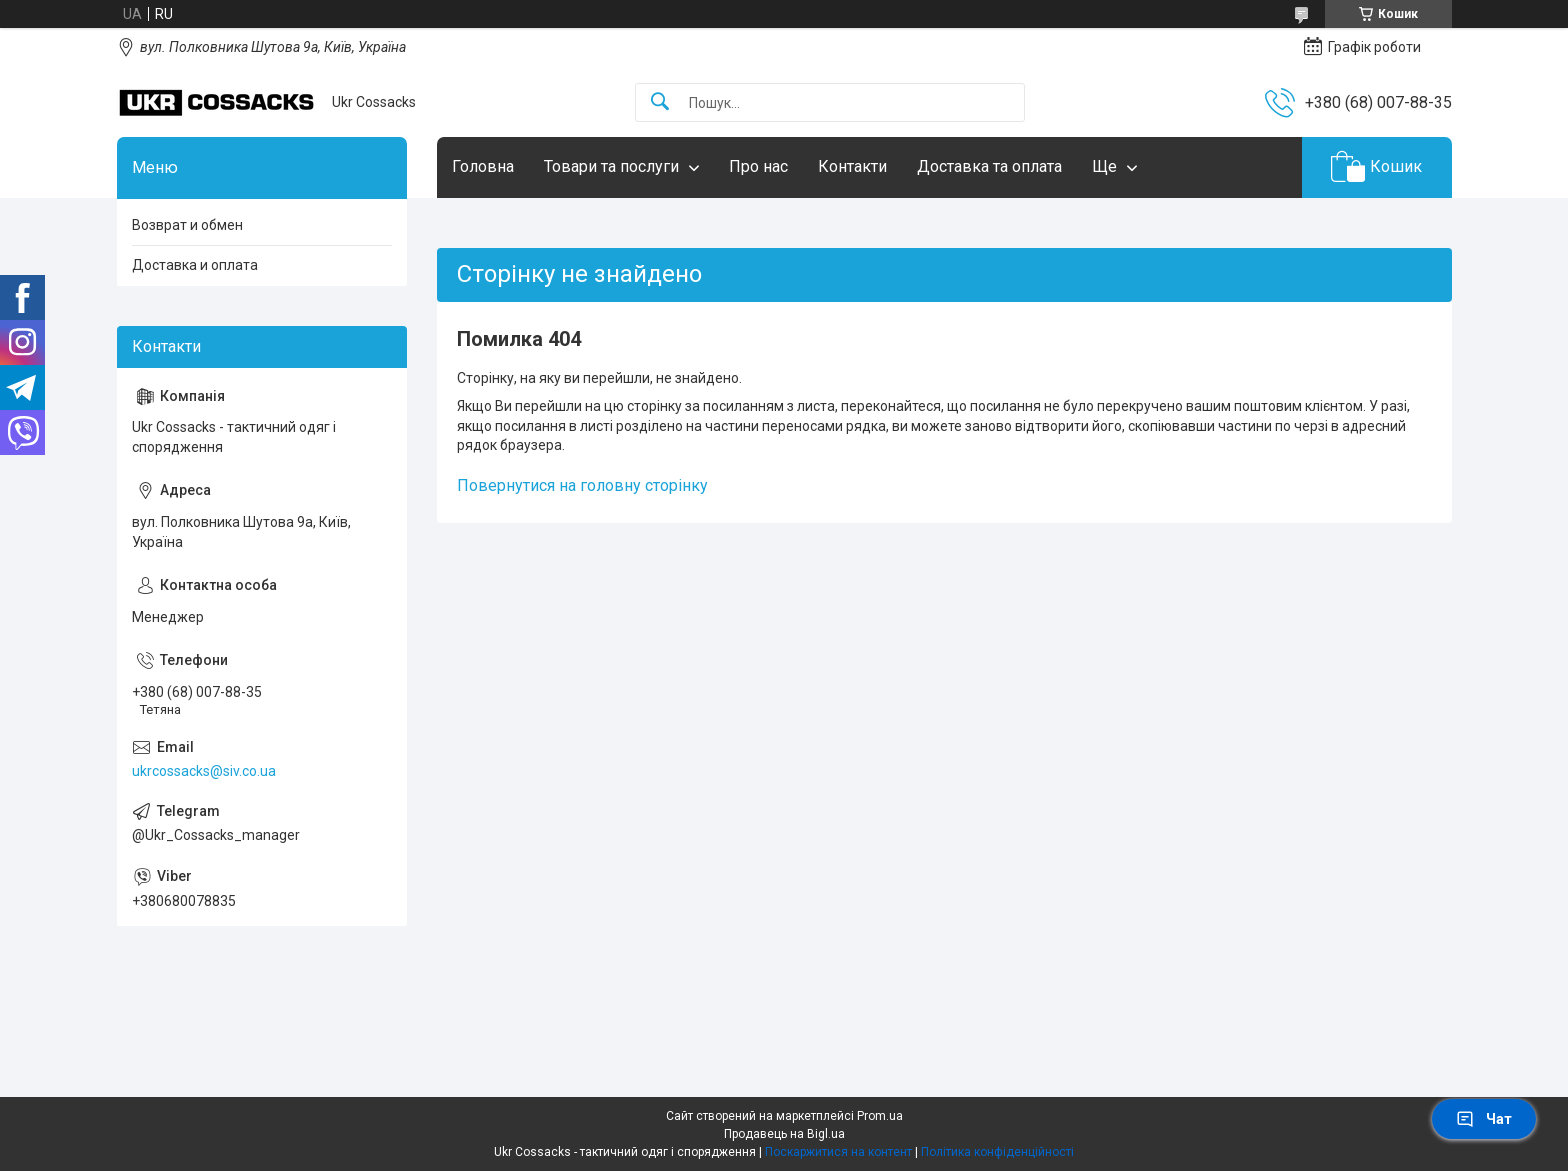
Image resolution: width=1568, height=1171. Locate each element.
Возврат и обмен (187, 225)
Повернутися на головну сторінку (582, 485)
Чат (1484, 1119)
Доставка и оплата (195, 265)
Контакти (852, 166)
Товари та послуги (611, 166)
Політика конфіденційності (997, 1152)
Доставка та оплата (989, 166)
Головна (483, 166)
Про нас (758, 166)
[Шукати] (660, 102)
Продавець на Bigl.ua (784, 1134)
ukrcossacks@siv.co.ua (204, 771)
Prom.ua (880, 1116)
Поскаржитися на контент (838, 1152)
